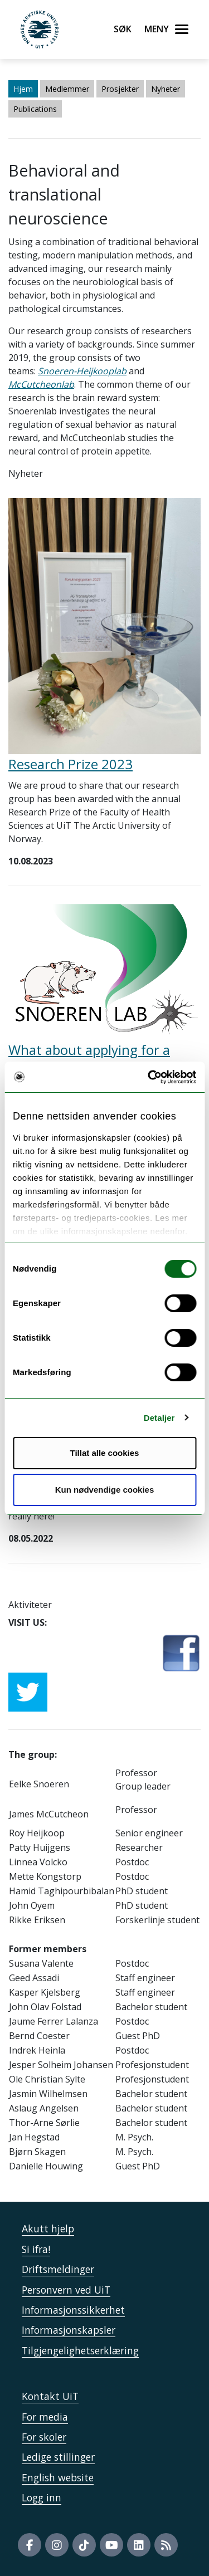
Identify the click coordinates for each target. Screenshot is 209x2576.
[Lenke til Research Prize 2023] (104, 625)
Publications (35, 109)
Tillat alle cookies (104, 1453)
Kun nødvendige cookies (104, 1489)
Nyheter (165, 89)
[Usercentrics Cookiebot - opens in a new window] (148, 1077)
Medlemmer (67, 89)
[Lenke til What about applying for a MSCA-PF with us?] (104, 971)
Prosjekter (120, 89)
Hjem (23, 89)
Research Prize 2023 (70, 764)
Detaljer (159, 1418)
